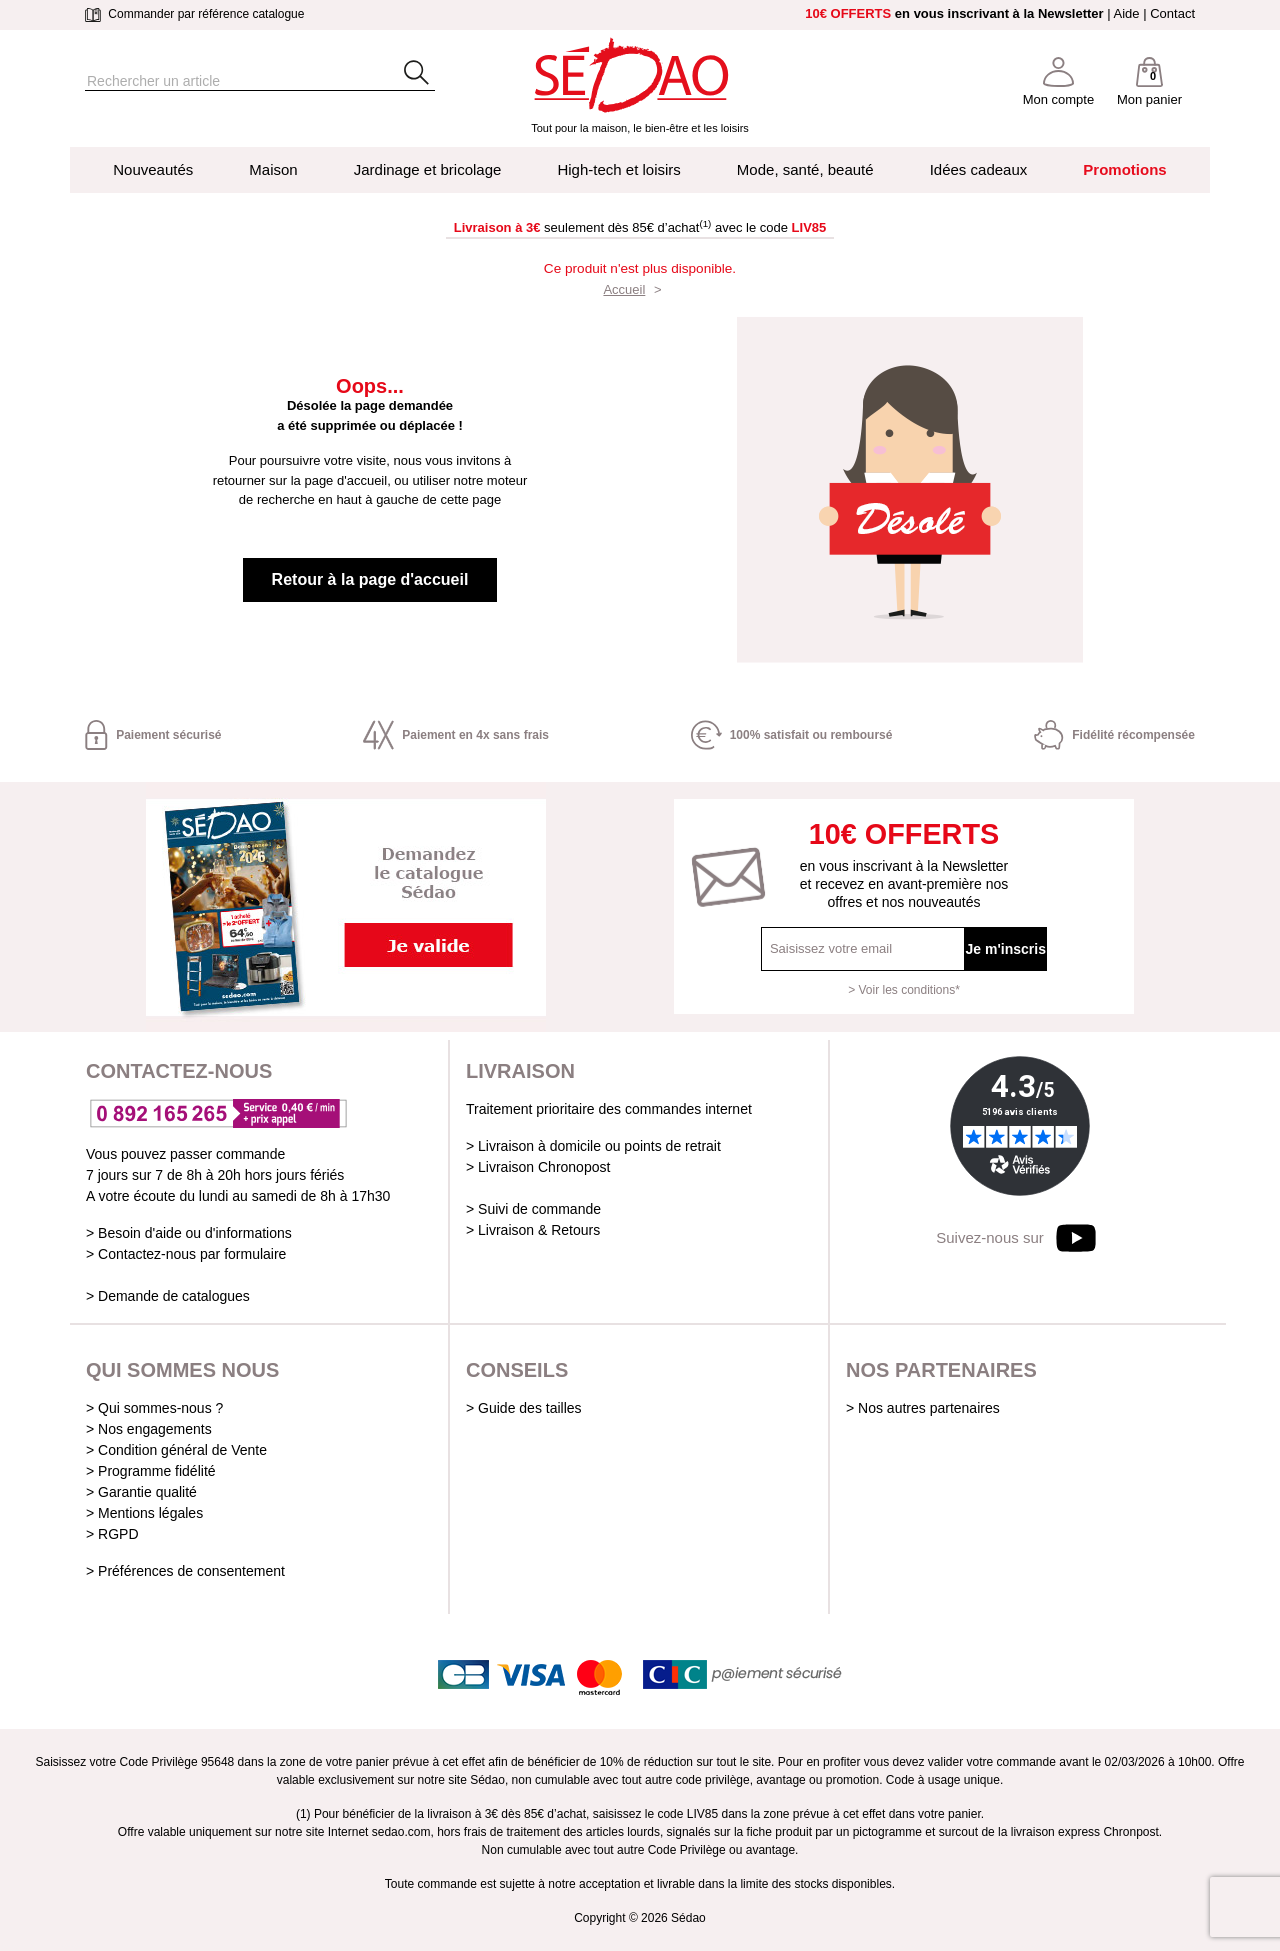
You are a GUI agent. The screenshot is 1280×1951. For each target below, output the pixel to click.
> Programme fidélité (151, 1471)
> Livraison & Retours (533, 1230)
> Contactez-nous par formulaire (186, 1254)
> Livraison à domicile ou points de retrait (593, 1146)
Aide (1127, 13)
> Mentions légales (144, 1513)
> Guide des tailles (524, 1408)
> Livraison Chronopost (538, 1167)
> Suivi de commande (533, 1209)
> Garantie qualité (141, 1492)
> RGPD (112, 1534)
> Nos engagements (149, 1429)
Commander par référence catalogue (194, 14)
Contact (1172, 13)
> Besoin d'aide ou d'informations (189, 1233)
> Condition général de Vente (176, 1450)
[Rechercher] (225, 81)
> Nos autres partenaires (923, 1408)
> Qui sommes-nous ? (154, 1408)
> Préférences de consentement (185, 1571)
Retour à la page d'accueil (370, 579)
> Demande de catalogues (168, 1296)
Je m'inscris (1006, 949)
